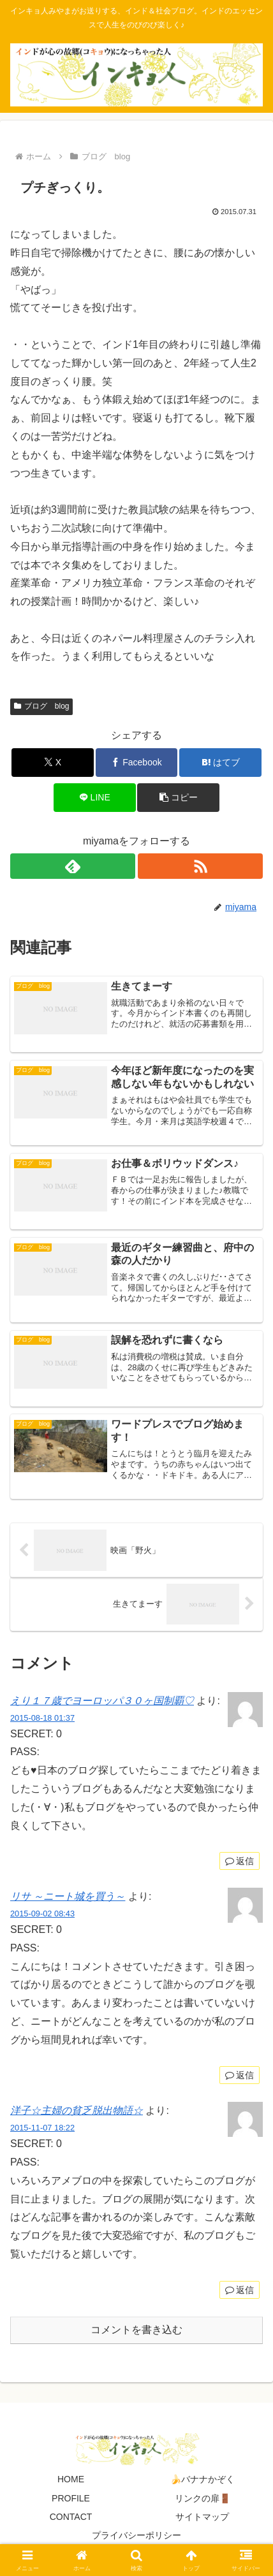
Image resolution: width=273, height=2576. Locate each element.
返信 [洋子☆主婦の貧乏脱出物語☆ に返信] (239, 2290)
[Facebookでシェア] (137, 762)
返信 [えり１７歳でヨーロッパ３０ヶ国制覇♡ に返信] (239, 1861)
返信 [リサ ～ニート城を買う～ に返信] (239, 2075)
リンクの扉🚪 (202, 2498)
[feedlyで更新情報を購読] (72, 866)
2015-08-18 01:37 (42, 1718)
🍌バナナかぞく (202, 2479)
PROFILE (71, 2498)
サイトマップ (202, 2517)
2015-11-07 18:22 (42, 2127)
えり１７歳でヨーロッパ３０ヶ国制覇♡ (102, 1700)
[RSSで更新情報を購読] (200, 866)
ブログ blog (41, 706)
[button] (178, 797)
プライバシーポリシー (136, 2535)
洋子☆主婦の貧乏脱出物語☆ (76, 2110)
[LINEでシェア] (95, 797)
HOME (70, 2479)
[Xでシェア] (52, 762)
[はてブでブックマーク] (220, 762)
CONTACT (71, 2517)
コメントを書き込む (136, 2329)
